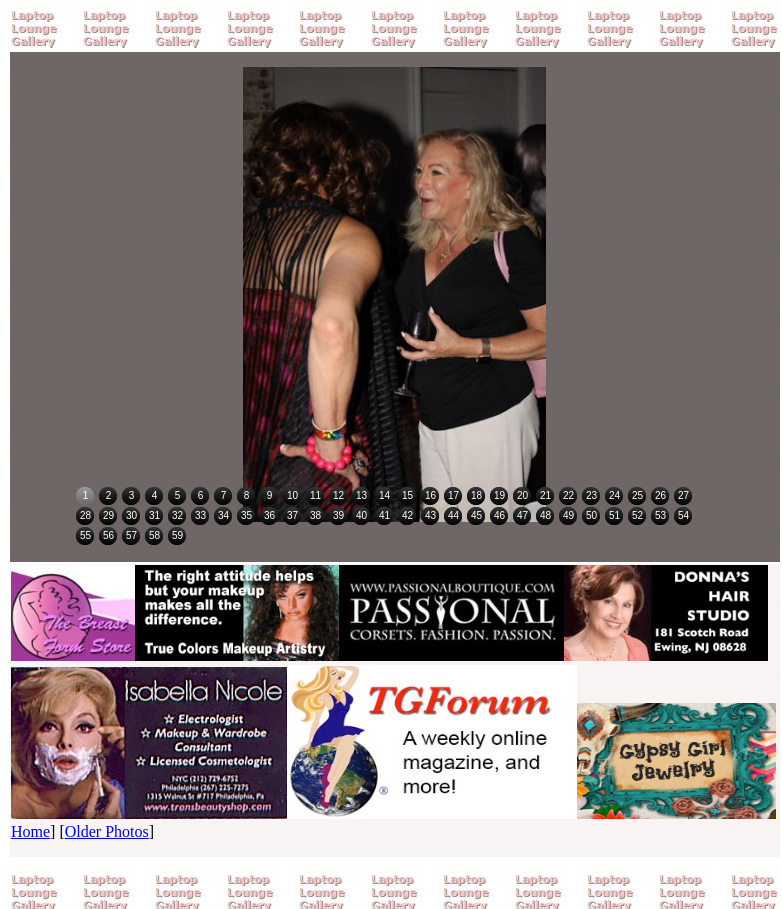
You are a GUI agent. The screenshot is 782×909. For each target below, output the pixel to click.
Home (30, 831)
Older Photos (107, 831)
